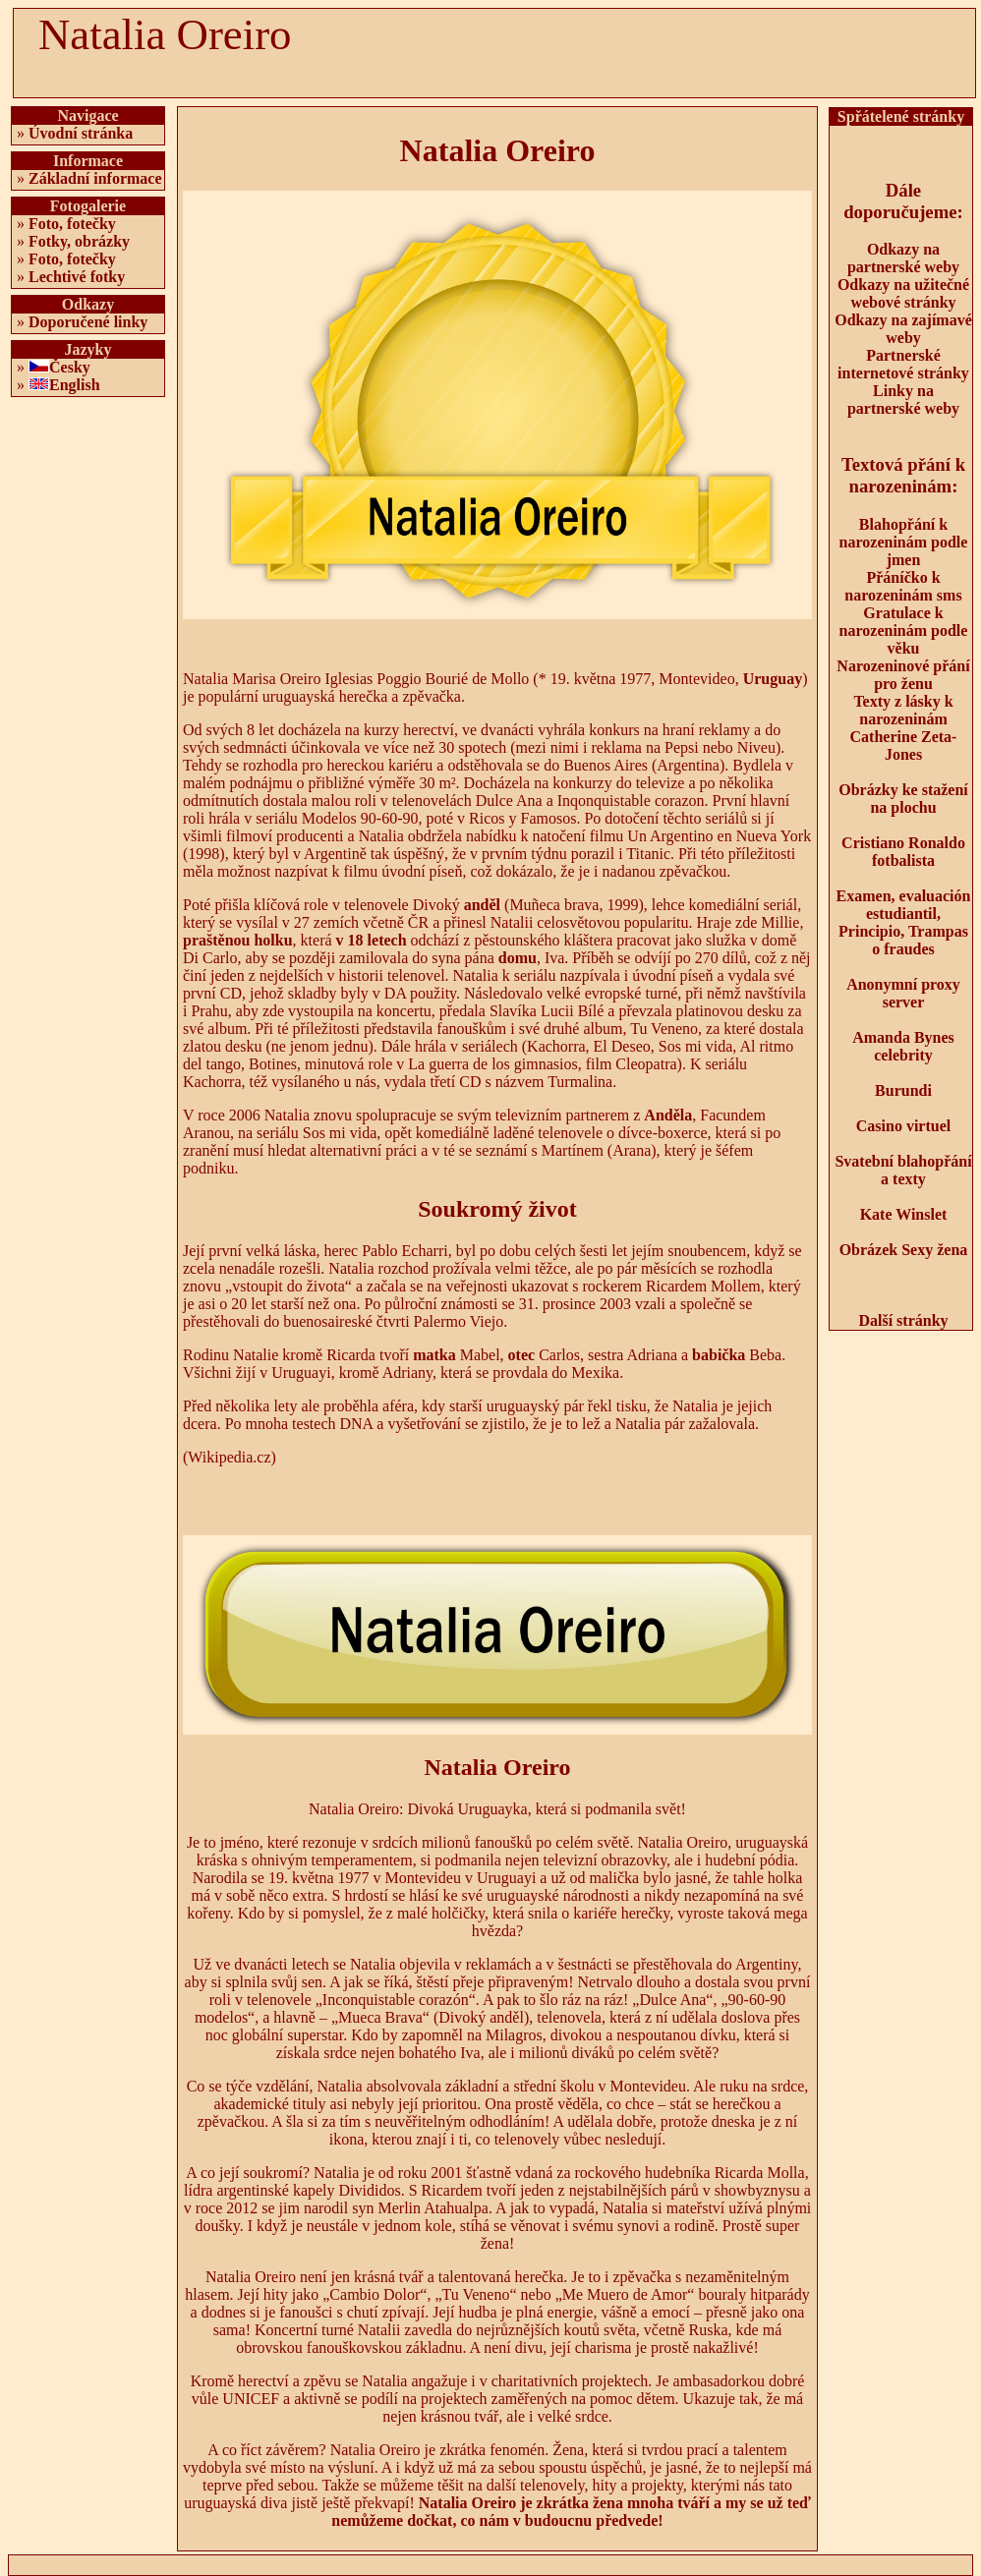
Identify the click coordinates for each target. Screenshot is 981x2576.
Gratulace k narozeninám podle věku (903, 630)
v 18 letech (371, 940)
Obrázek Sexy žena (903, 1249)
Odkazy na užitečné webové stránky (903, 293)
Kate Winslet (904, 1214)
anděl (482, 904)
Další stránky (903, 1320)
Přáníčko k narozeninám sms (902, 586)
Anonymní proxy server (903, 993)
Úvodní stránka (81, 133)
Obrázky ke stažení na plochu (903, 798)
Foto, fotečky (72, 223)
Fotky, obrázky (79, 241)
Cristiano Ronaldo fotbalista (903, 851)
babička (718, 1354)
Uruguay (772, 678)
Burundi (903, 1090)
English (74, 384)
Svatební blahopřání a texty (903, 1170)
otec (522, 1354)
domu (517, 957)
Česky (69, 367)
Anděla (668, 1115)
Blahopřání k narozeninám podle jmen (903, 542)
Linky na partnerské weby (903, 399)
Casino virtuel (903, 1125)
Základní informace (95, 178)
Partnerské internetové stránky (903, 364)
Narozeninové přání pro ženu (903, 675)
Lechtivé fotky (77, 276)
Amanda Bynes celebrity (903, 1046)
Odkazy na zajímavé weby (903, 329)
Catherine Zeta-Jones (903, 745)
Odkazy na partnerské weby (903, 258)
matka (434, 1354)
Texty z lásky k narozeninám (902, 710)
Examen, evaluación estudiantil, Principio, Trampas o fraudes (904, 922)
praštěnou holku (238, 940)
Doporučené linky (88, 322)
